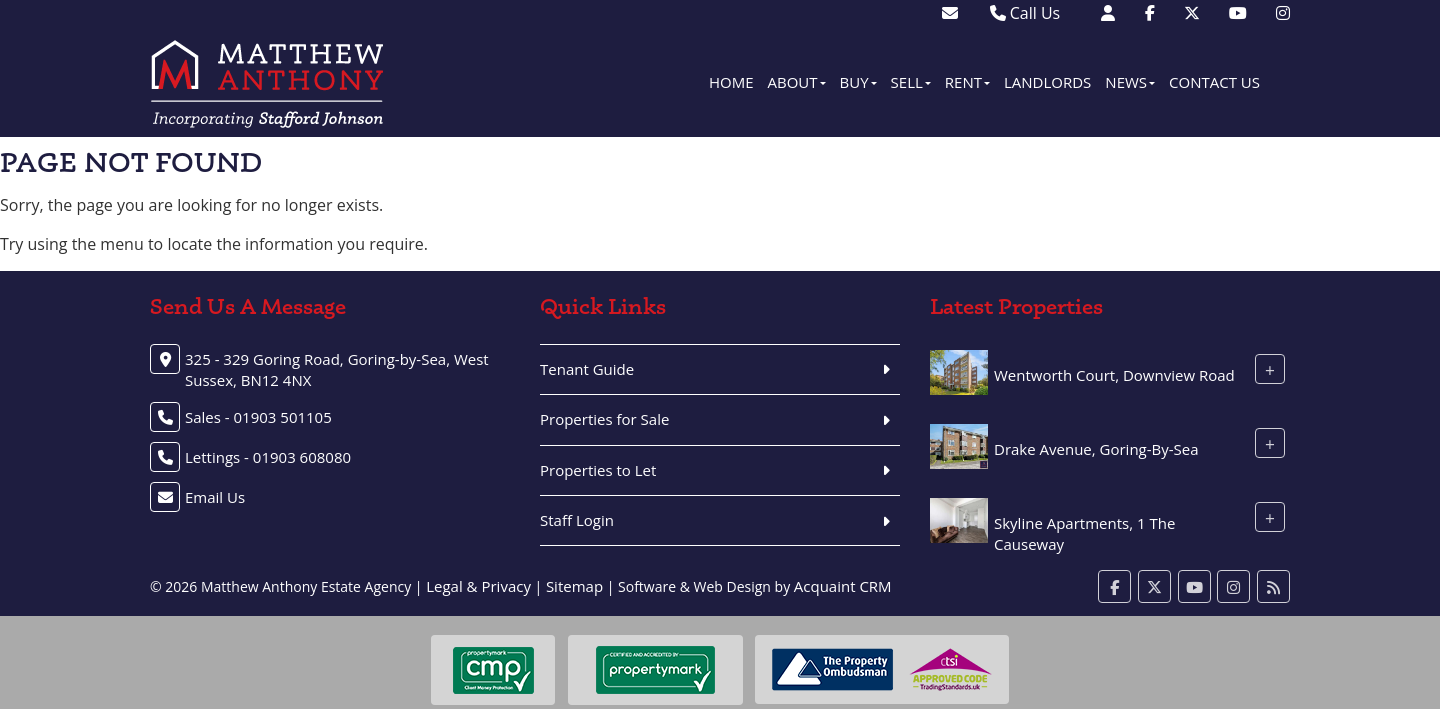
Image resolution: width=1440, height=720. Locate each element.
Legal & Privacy (478, 586)
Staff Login (577, 520)
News (1130, 82)
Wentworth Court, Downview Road (1114, 375)
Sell (911, 82)
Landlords (1047, 82)
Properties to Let (598, 470)
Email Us (215, 497)
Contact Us (1214, 82)
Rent (967, 82)
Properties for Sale (604, 419)
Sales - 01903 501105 (258, 417)
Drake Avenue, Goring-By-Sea (1096, 449)
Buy (858, 82)
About (797, 82)
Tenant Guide (587, 369)
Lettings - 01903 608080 (268, 457)
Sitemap (574, 586)
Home (731, 82)
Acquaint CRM (843, 586)
